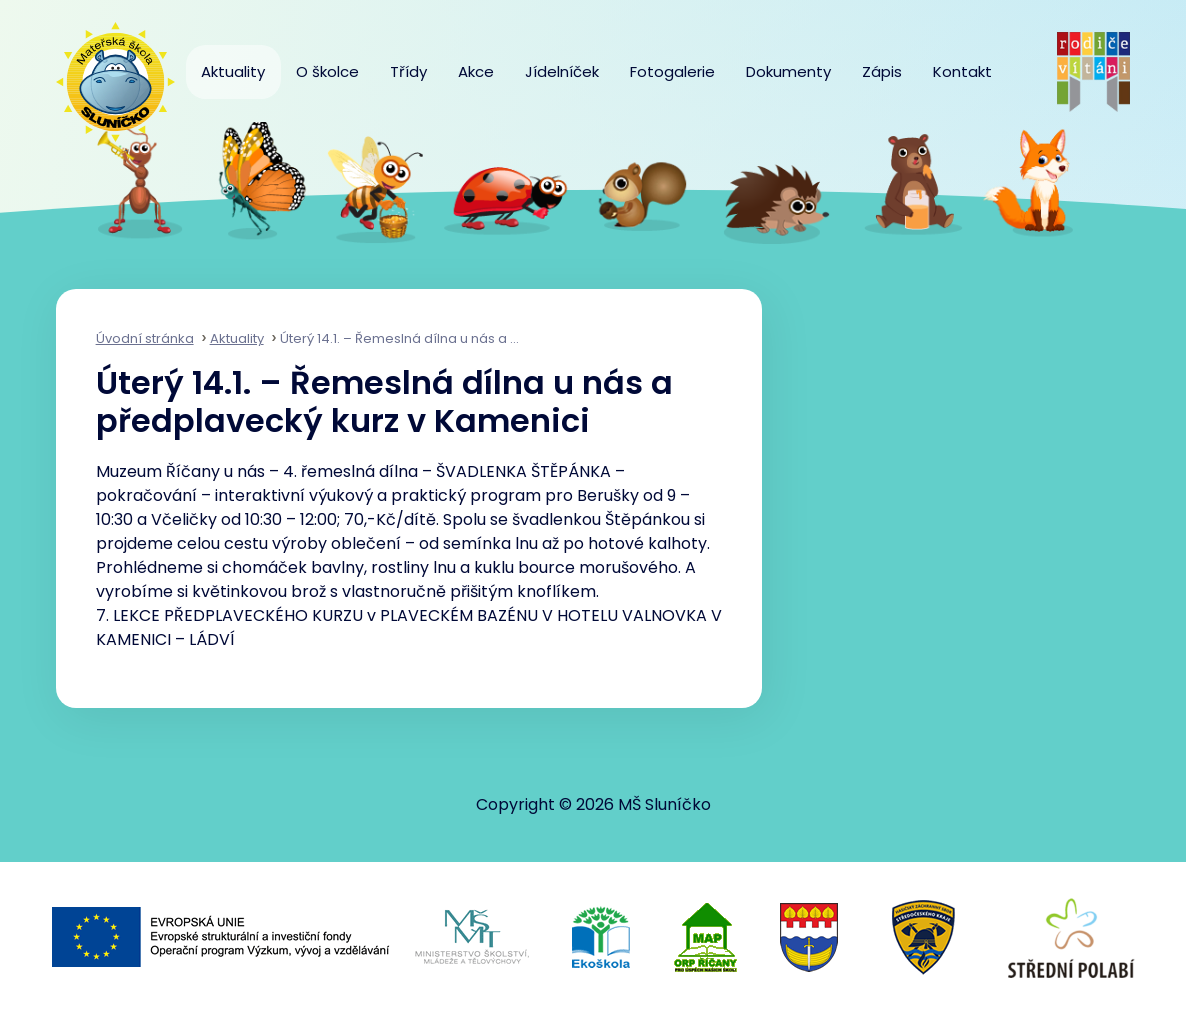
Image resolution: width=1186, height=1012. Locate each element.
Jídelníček (562, 71)
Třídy (408, 71)
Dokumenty (788, 71)
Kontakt (962, 71)
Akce (476, 71)
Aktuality (233, 71)
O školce (327, 71)
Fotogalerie (672, 71)
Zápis (882, 71)
